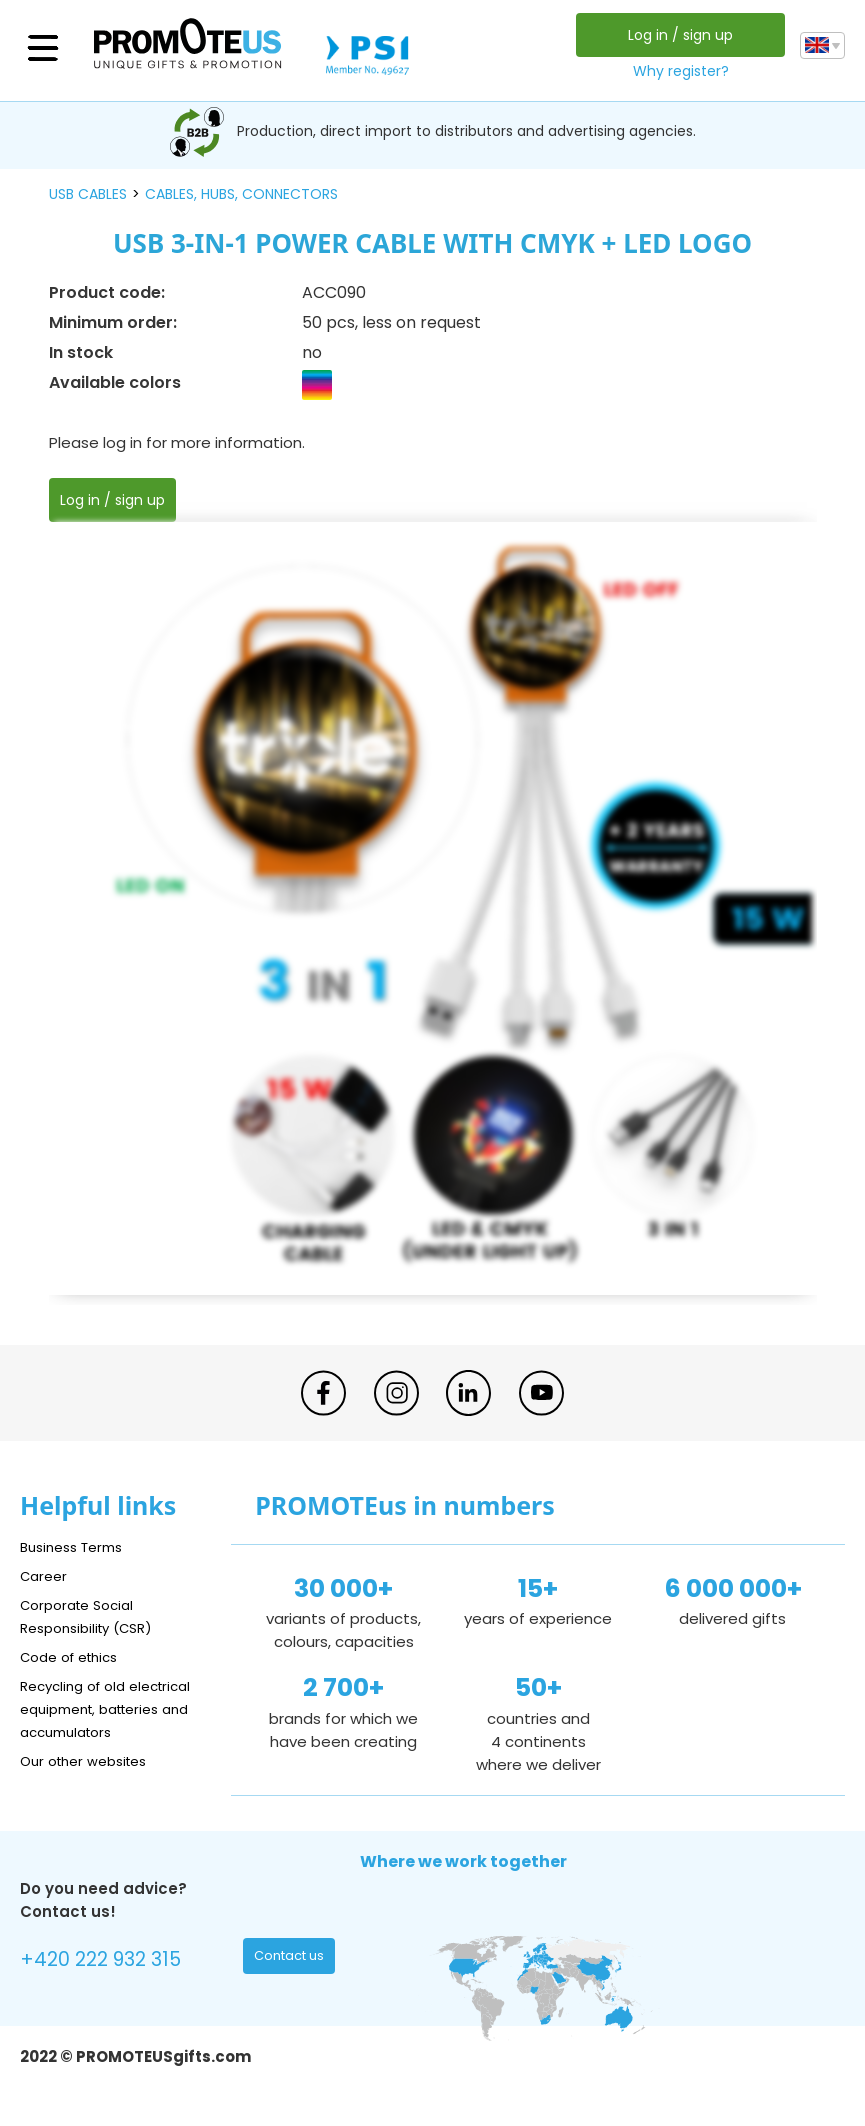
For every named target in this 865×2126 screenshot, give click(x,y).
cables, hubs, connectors (241, 194)
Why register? (677, 71)
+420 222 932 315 (109, 1962)
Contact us (293, 1960)
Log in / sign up (676, 35)
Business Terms (77, 1546)
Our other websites (91, 1760)
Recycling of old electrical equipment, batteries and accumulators (115, 1708)
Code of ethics (76, 1656)
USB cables (88, 194)
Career (46, 1575)
